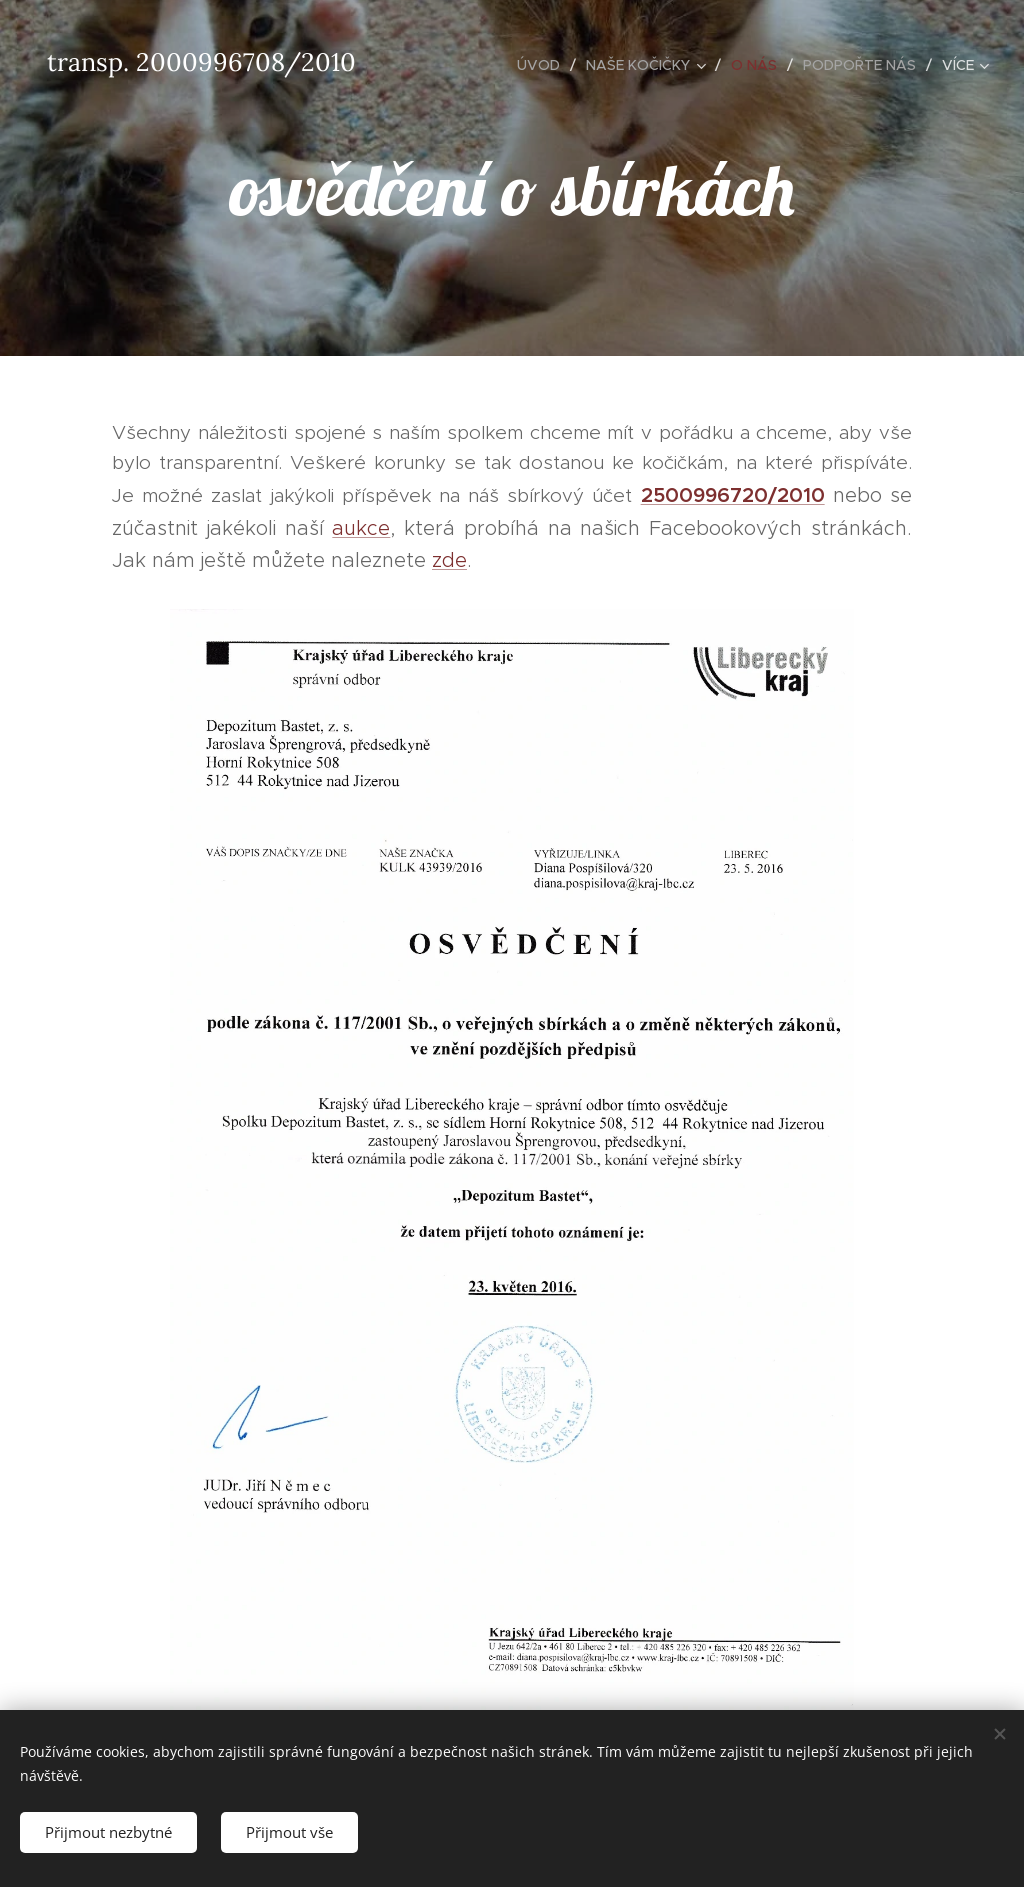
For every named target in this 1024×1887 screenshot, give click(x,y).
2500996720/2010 (733, 495)
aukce (361, 528)
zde (449, 560)
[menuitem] (544, 65)
